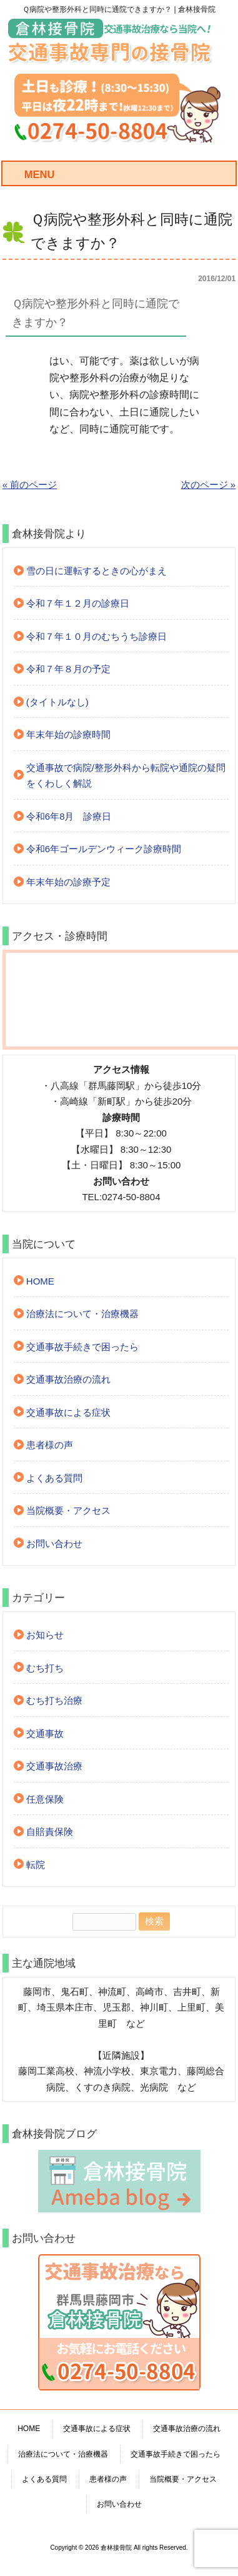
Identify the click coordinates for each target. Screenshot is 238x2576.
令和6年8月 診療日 (69, 816)
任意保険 (45, 1799)
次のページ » (208, 484)
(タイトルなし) (57, 702)
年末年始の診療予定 (68, 882)
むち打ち (45, 1668)
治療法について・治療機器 (82, 1313)
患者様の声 (49, 1445)
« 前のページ (29, 484)
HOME (40, 1281)
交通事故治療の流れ (68, 1379)
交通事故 (45, 1733)
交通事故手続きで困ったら (82, 1346)
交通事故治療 (54, 1766)
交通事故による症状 (68, 1412)
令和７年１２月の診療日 (77, 603)
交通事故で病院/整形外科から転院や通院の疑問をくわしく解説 (126, 775)
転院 (35, 1864)
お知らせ (45, 1634)
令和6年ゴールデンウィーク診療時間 (103, 848)
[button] (119, 314)
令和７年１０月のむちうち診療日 (96, 636)
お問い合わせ (54, 1543)
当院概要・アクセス (68, 1510)
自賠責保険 (49, 1831)
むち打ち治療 (54, 1700)
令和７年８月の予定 (68, 669)
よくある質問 (54, 1478)
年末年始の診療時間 (68, 734)
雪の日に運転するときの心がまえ (96, 570)
